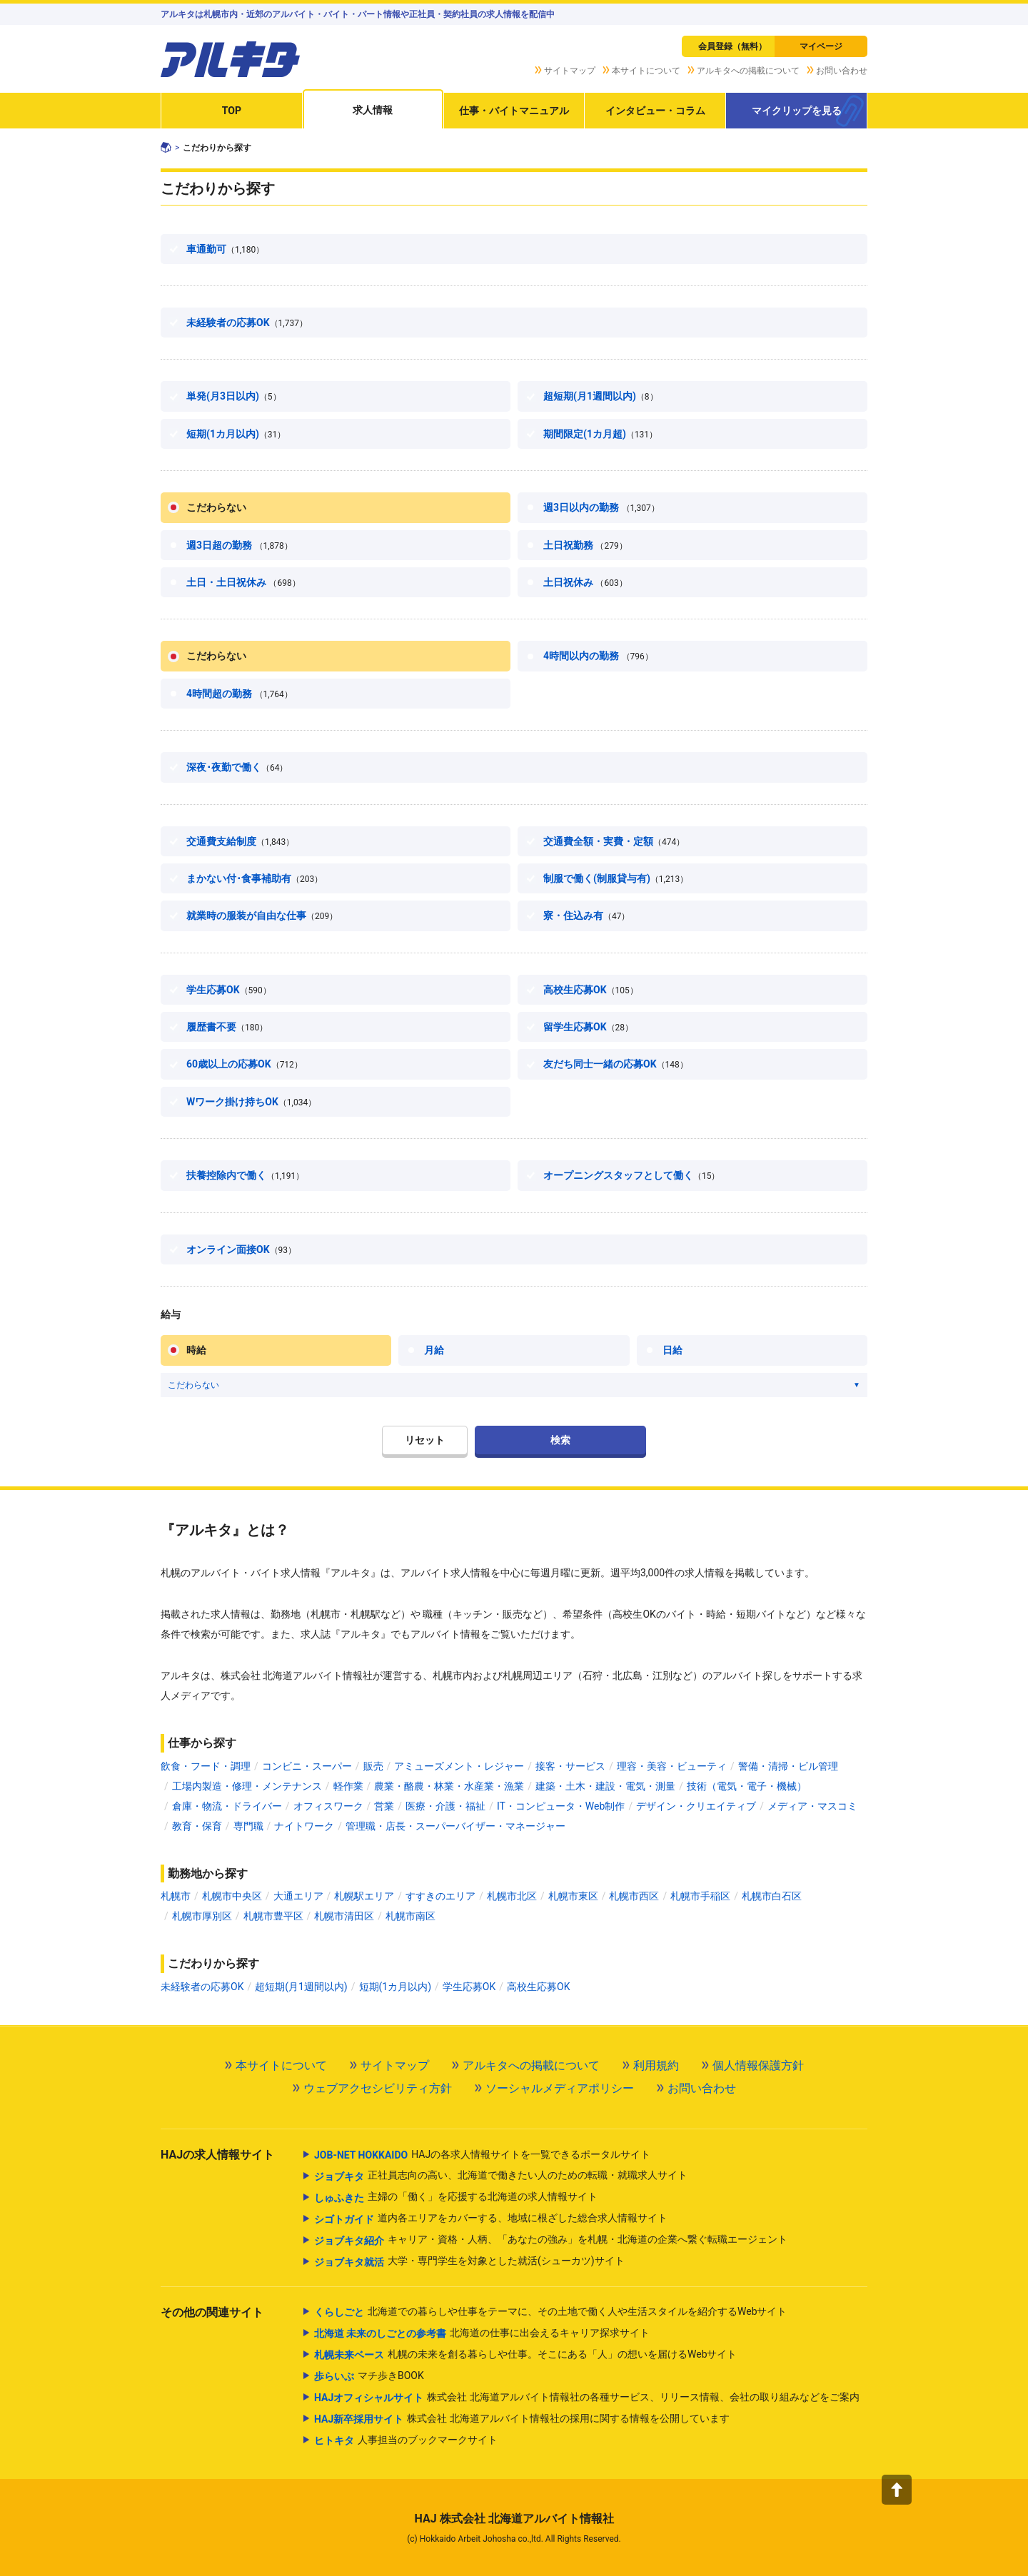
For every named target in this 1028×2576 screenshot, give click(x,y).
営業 (384, 1806)
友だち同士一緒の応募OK (615, 1064)
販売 (373, 1766)
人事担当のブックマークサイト (406, 2440)
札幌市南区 (410, 1916)
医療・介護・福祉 (445, 1806)
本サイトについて (646, 71)
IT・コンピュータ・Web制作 (561, 1806)
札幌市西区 (634, 1896)
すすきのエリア (440, 1896)
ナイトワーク (304, 1826)
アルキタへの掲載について (748, 71)
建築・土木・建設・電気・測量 (605, 1786)
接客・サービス (570, 1766)
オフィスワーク (328, 1806)
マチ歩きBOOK (369, 2376)
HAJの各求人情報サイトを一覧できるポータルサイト (482, 2155)
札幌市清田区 (344, 1916)
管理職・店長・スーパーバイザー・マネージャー (455, 1826)
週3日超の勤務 (239, 545)
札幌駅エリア (364, 1896)
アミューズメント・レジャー (459, 1766)
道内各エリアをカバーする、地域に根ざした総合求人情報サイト (490, 2219)
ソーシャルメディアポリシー (559, 2088)
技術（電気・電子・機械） (747, 1786)
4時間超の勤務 (239, 693)
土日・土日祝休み (243, 582)
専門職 (248, 1826)
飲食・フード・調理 (206, 1766)
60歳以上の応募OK (244, 1064)
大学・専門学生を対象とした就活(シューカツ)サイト (469, 2262)
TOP (231, 110)
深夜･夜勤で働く (237, 767)
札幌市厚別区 (202, 1916)
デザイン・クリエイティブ (696, 1806)
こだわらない (216, 507)
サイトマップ (569, 71)
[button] (897, 2490)
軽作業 (348, 1786)
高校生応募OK (590, 989)
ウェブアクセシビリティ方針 (377, 2088)
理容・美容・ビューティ (672, 1766)
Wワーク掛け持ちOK (251, 1101)
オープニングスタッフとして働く (631, 1175)
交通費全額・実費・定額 (614, 841)
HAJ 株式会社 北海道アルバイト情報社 (513, 2518)
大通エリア (298, 1896)
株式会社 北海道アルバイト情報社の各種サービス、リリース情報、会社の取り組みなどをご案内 (587, 2398)
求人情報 (373, 110)
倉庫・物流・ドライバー (227, 1806)
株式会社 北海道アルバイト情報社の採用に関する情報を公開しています (522, 2419)
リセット (425, 1440)
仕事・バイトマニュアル (514, 110)
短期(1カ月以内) (236, 434)
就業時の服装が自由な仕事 (262, 915)
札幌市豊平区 (273, 1916)
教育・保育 (197, 1826)
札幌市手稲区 (700, 1896)
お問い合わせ (841, 71)
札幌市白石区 (772, 1896)
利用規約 (656, 2065)
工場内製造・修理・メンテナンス (247, 1786)
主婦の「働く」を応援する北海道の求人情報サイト (456, 2198)
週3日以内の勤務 (601, 507)
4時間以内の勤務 (598, 655)
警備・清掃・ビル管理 (788, 1766)
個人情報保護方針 (758, 2065)
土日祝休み (585, 582)
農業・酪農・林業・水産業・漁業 (449, 1786)
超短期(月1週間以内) (600, 396)
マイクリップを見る (797, 110)
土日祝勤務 (585, 545)
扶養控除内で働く (245, 1175)
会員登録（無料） (732, 46)
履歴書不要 (227, 1027)
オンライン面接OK (241, 1249)
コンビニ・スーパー (307, 1766)
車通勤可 (225, 249)
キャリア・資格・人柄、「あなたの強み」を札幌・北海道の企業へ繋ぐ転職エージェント (550, 2241)
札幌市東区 (573, 1896)
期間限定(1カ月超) (600, 434)
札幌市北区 (512, 1896)
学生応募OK (228, 989)
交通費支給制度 (240, 841)
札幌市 (176, 1896)
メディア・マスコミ (812, 1806)
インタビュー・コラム (655, 110)
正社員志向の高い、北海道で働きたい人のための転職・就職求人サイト (500, 2176)
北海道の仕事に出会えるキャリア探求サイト (482, 2333)
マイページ (821, 46)
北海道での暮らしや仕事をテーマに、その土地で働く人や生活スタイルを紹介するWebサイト (550, 2312)
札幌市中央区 (232, 1896)
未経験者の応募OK (247, 322)
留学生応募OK (588, 1027)
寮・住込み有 (586, 915)
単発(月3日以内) (233, 396)
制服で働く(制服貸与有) (615, 878)
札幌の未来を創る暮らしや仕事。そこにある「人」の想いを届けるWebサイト (525, 2355)
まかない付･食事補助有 (254, 878)
